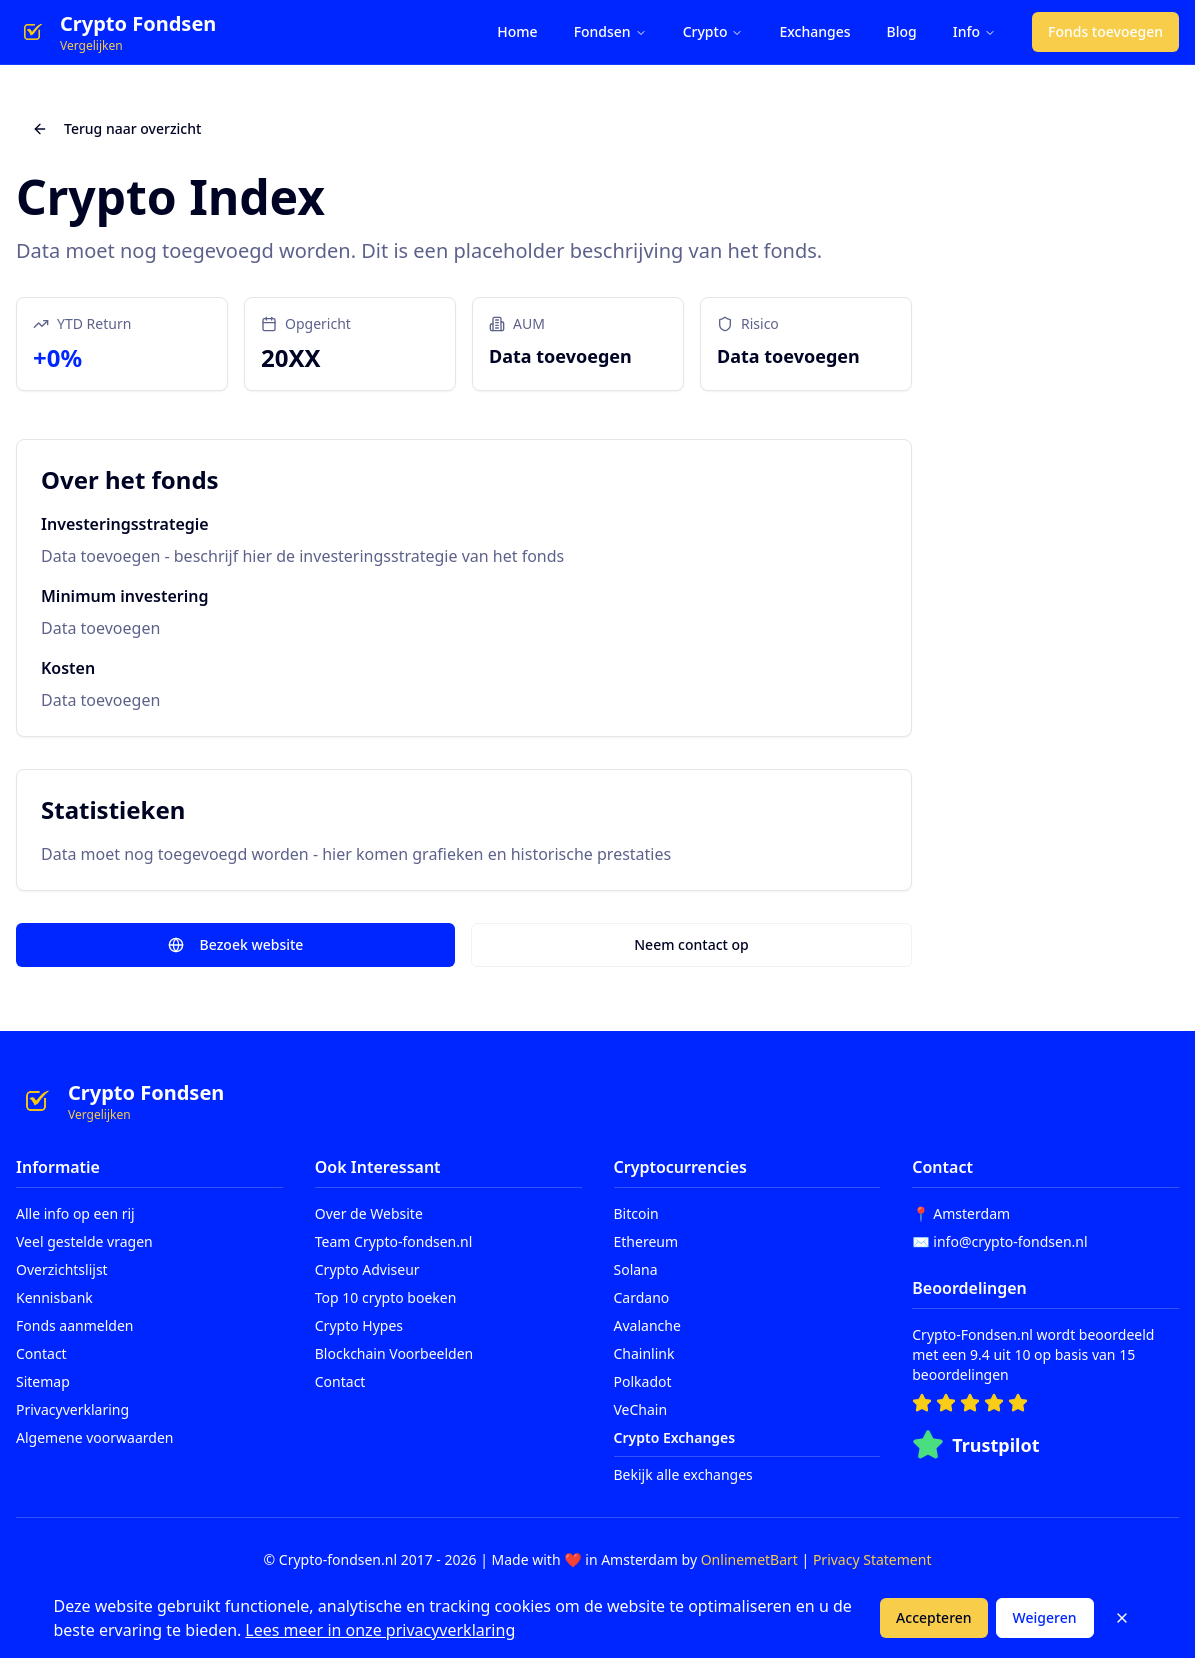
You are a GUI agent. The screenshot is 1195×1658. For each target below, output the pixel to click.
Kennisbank (54, 1297)
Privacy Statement (872, 1559)
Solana (636, 1269)
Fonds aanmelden (74, 1325)
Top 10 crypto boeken (386, 1297)
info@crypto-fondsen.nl (1010, 1241)
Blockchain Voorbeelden (394, 1353)
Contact (41, 1353)
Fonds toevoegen (1105, 31)
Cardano (642, 1297)
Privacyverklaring (72, 1409)
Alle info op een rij (75, 1213)
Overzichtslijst (62, 1269)
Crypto (713, 31)
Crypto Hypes (359, 1325)
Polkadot (643, 1381)
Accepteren (934, 1617)
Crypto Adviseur (367, 1269)
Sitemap (43, 1381)
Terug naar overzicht (116, 128)
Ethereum (646, 1241)
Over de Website (369, 1213)
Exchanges (814, 31)
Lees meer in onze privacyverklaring (380, 1630)
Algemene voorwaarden (94, 1437)
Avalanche (647, 1325)
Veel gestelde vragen (84, 1241)
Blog (902, 31)
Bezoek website (236, 944)
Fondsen (610, 31)
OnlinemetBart (749, 1559)
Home (517, 31)
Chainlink (644, 1353)
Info (974, 31)
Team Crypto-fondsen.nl (394, 1241)
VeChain (641, 1409)
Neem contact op (691, 944)
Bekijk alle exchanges (683, 1474)
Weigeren (1045, 1617)
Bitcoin (636, 1213)
